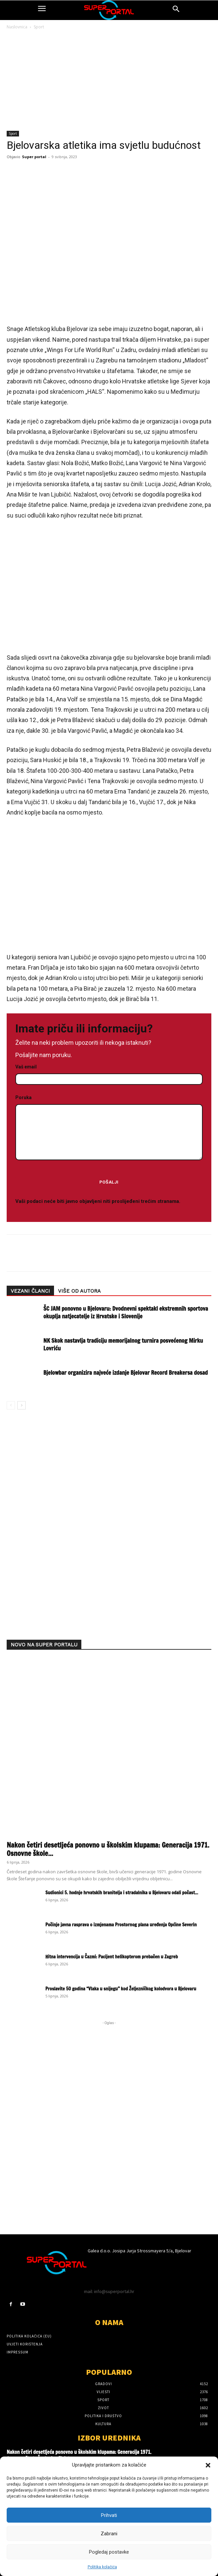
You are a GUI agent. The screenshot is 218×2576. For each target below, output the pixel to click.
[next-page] (21, 1405)
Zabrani (109, 2534)
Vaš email (109, 1073)
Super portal (34, 156)
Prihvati (109, 2515)
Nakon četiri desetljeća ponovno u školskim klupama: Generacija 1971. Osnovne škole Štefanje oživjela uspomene (79, 2455)
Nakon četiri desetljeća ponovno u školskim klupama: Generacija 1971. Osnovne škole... (108, 1849)
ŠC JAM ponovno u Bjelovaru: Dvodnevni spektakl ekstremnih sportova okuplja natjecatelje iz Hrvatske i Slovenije (125, 1312)
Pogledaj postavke (109, 2552)
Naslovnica (17, 27)
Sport (39, 27)
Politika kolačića (102, 2567)
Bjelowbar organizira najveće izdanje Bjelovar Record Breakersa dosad (125, 1372)
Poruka (109, 1128)
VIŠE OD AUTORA (79, 1291)
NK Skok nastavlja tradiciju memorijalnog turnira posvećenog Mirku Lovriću (123, 1344)
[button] (208, 2465)
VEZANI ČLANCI (30, 1291)
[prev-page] (11, 1405)
